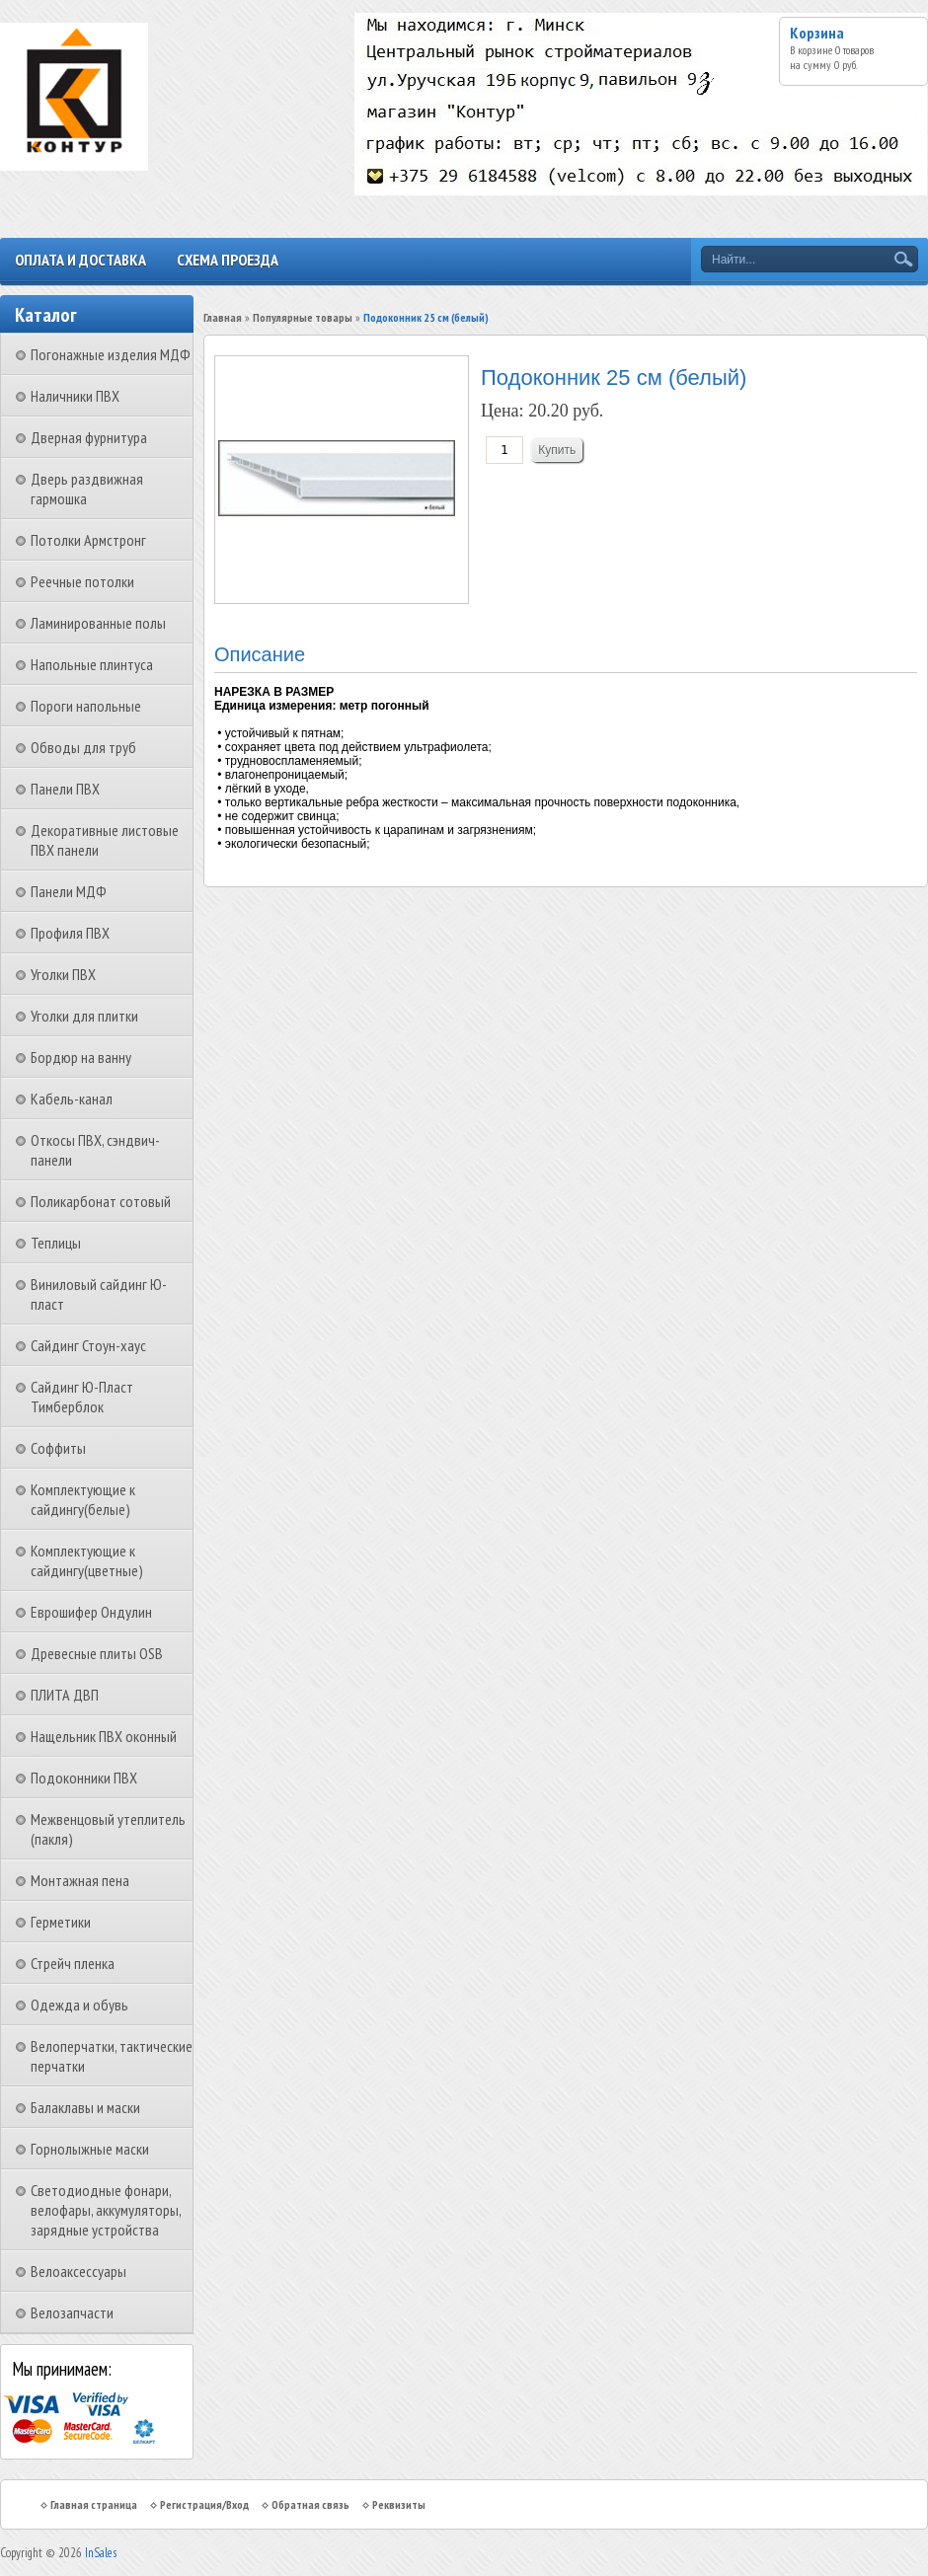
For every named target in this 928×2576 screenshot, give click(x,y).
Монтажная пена (80, 1880)
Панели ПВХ (65, 788)
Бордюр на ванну (81, 1057)
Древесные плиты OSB (97, 1653)
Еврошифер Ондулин (91, 1612)
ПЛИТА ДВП (65, 1695)
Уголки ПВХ (63, 974)
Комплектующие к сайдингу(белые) (83, 1499)
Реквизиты (398, 2504)
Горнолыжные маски (90, 2149)
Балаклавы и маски (85, 2107)
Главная (222, 317)
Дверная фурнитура (89, 437)
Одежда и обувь (79, 2004)
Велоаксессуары (78, 2271)
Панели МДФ (69, 891)
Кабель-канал (72, 1098)
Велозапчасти (72, 2312)
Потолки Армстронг (88, 540)
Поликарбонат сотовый (101, 1201)
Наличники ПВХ (75, 396)
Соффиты (58, 1448)
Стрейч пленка (73, 1963)
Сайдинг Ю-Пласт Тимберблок (82, 1396)
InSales (100, 2552)
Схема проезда (227, 259)
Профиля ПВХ (70, 933)
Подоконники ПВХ (84, 1777)
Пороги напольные (86, 706)
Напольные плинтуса (92, 664)
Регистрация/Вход (204, 2504)
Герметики (61, 1922)
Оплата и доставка (80, 259)
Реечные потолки (82, 581)
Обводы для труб (83, 747)
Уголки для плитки (84, 1015)
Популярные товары (302, 317)
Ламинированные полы (98, 623)
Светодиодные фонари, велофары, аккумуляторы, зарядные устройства (106, 2209)
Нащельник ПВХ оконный (104, 1736)
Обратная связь (310, 2504)
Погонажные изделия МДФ (111, 354)
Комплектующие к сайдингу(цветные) (87, 1560)
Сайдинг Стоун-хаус (88, 1345)
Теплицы (56, 1242)
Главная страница (93, 2504)
